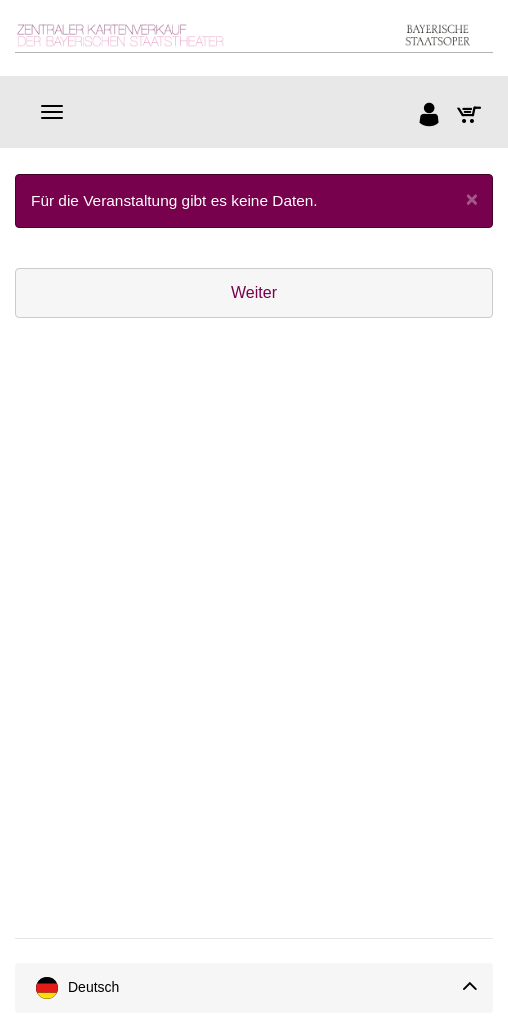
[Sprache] (254, 988)
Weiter (254, 292)
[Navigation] (52, 112)
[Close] (472, 198)
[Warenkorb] (470, 117)
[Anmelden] (430, 117)
